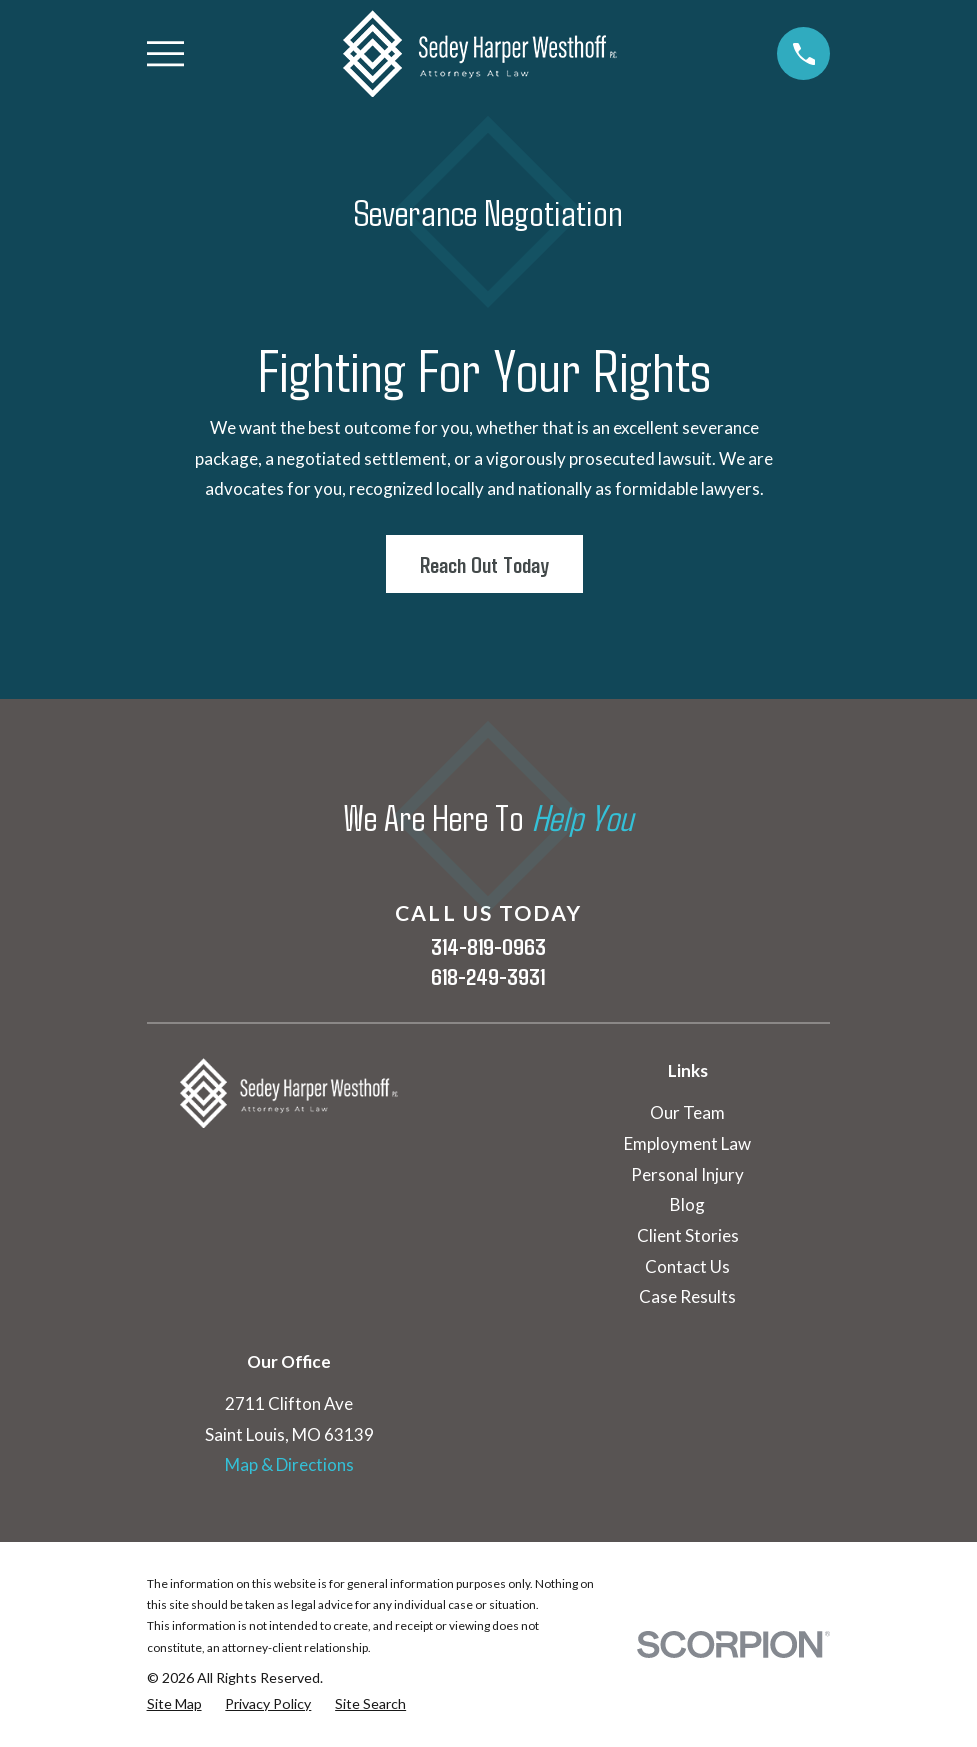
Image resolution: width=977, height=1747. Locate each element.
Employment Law (687, 1143)
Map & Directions (289, 1464)
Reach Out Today (484, 564)
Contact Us (687, 1266)
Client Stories (688, 1235)
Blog (687, 1204)
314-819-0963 (488, 946)
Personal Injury (687, 1174)
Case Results (687, 1296)
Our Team (687, 1112)
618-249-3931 (488, 976)
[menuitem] (174, 1704)
